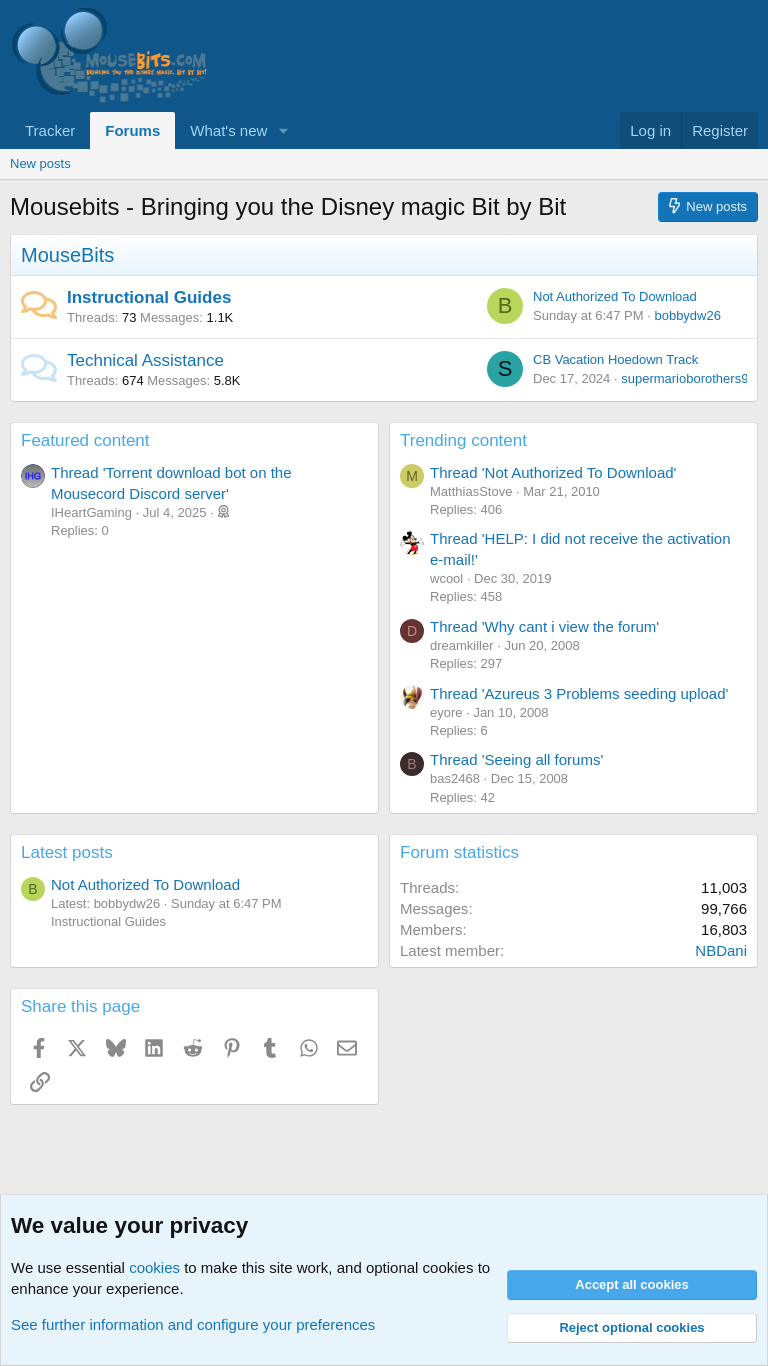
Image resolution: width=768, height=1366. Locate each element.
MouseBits (67, 255)
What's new (228, 130)
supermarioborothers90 (688, 378)
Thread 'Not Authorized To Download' (553, 472)
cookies (154, 1267)
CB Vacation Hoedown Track (615, 359)
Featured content (85, 440)
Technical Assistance (145, 360)
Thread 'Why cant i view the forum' (544, 626)
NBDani (721, 950)
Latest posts (67, 852)
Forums (132, 130)
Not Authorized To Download (615, 296)
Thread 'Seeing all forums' (516, 759)
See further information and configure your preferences (193, 1324)
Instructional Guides (149, 297)
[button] (283, 130)
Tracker (50, 130)
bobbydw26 (687, 315)
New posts (40, 163)
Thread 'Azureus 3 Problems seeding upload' (579, 693)
